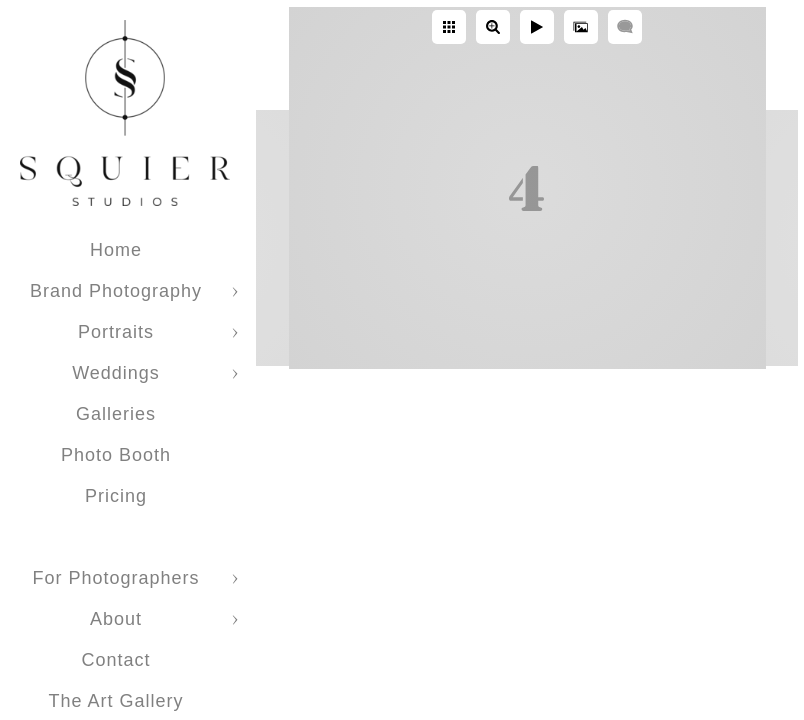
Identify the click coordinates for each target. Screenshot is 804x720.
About (116, 619)
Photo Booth (116, 455)
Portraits (116, 332)
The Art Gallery (115, 701)
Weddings (116, 373)
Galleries (116, 414)
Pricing (116, 496)
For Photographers (115, 578)
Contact (115, 660)
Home (116, 250)
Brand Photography (116, 291)
